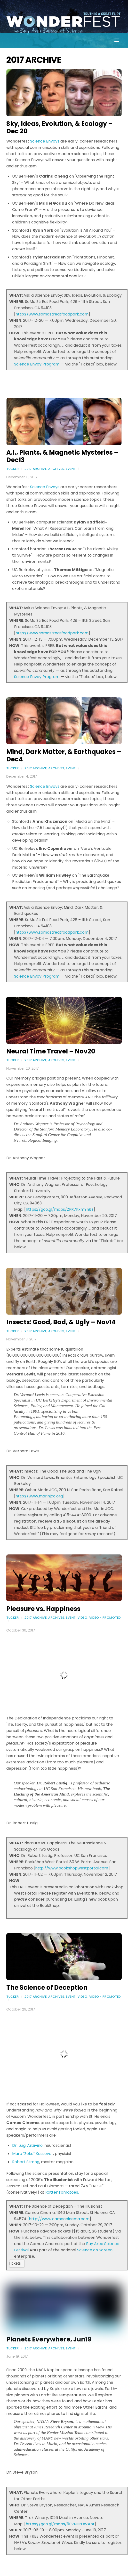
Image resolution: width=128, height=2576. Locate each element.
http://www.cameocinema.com (59, 2219)
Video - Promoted (105, 1618)
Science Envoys (44, 141)
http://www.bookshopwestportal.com (71, 1868)
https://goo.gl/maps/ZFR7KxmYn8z (59, 1209)
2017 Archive (35, 469)
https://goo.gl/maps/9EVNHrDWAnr (60, 2524)
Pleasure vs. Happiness (43, 1608)
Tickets (15, 2263)
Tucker (12, 469)
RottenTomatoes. (62, 2192)
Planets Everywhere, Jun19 (48, 2339)
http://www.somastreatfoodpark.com (52, 314)
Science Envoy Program (36, 364)
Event (71, 469)
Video (83, 1618)
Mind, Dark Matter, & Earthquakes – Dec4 (63, 755)
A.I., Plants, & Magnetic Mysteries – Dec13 (62, 456)
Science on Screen (94, 2250)
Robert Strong (25, 2162)
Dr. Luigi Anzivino (27, 2145)
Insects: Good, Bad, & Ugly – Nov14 (61, 1322)
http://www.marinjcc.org (39, 1496)
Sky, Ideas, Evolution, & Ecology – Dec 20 (59, 127)
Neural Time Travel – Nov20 (50, 1051)
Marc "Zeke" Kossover (32, 2153)
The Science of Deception (47, 1987)
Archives (56, 469)
